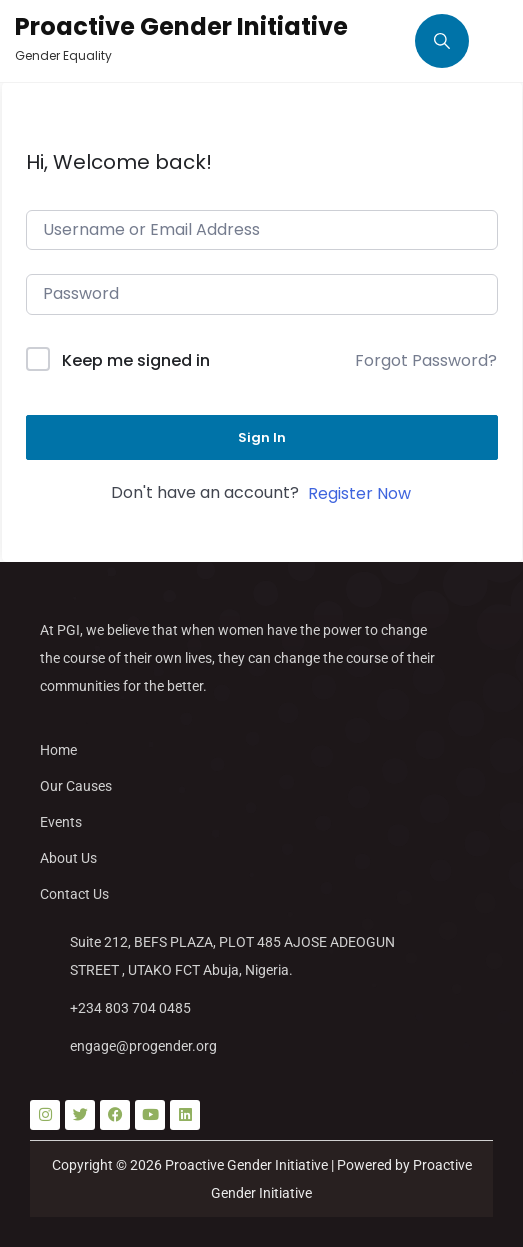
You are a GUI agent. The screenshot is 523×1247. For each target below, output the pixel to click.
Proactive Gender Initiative (181, 26)
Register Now (359, 493)
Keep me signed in (136, 360)
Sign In (262, 437)
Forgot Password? (426, 360)
